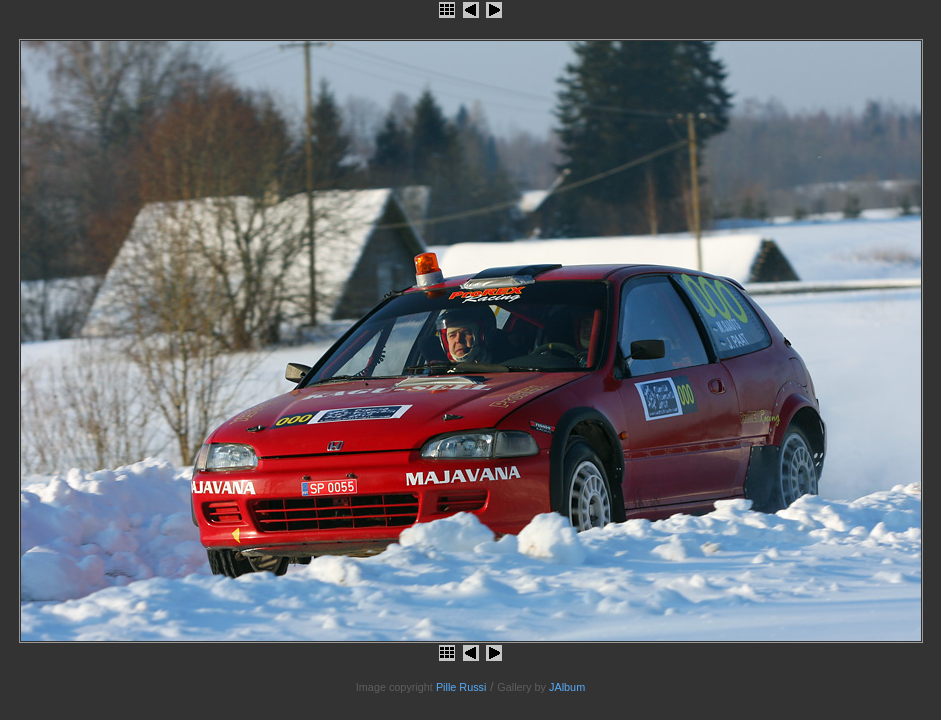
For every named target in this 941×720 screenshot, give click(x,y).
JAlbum (567, 687)
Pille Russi (461, 687)
